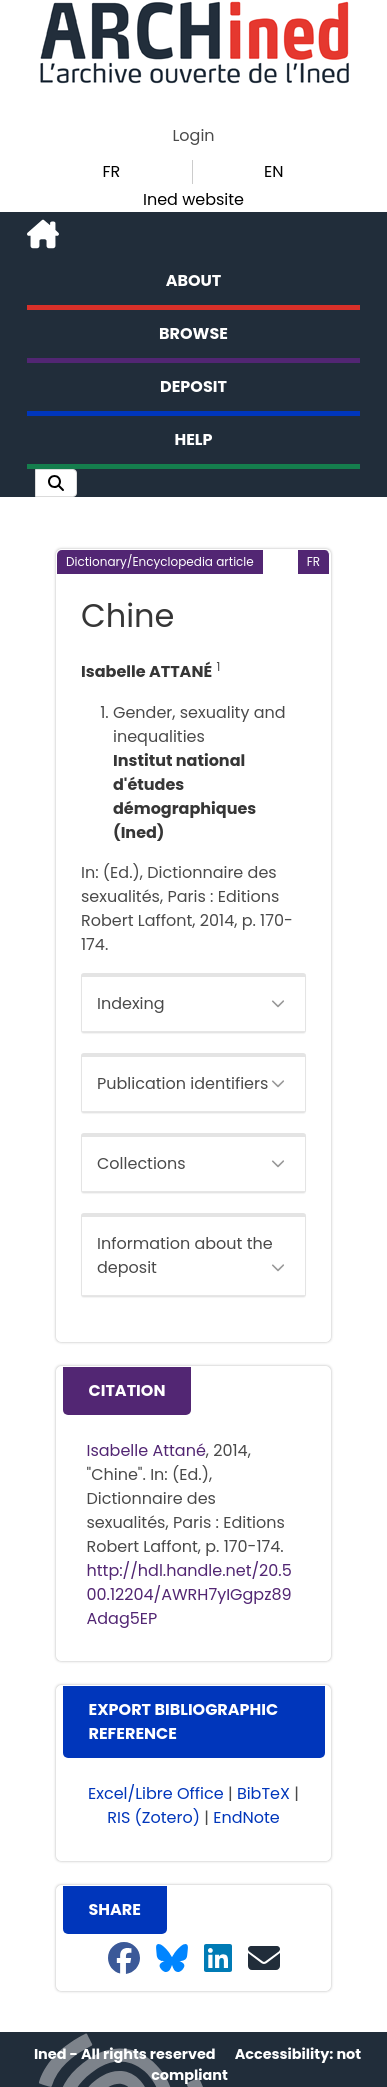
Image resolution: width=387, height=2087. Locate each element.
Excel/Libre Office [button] (156, 1793)
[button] (56, 483)
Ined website (193, 199)
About (194, 280)
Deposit (193, 386)
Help (194, 439)
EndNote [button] (246, 1817)
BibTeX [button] (263, 1793)
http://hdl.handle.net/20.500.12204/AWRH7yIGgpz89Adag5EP (189, 1594)
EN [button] (273, 171)
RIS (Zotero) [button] (153, 1817)
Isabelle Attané (146, 1450)
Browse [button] (193, 333)
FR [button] (111, 171)
